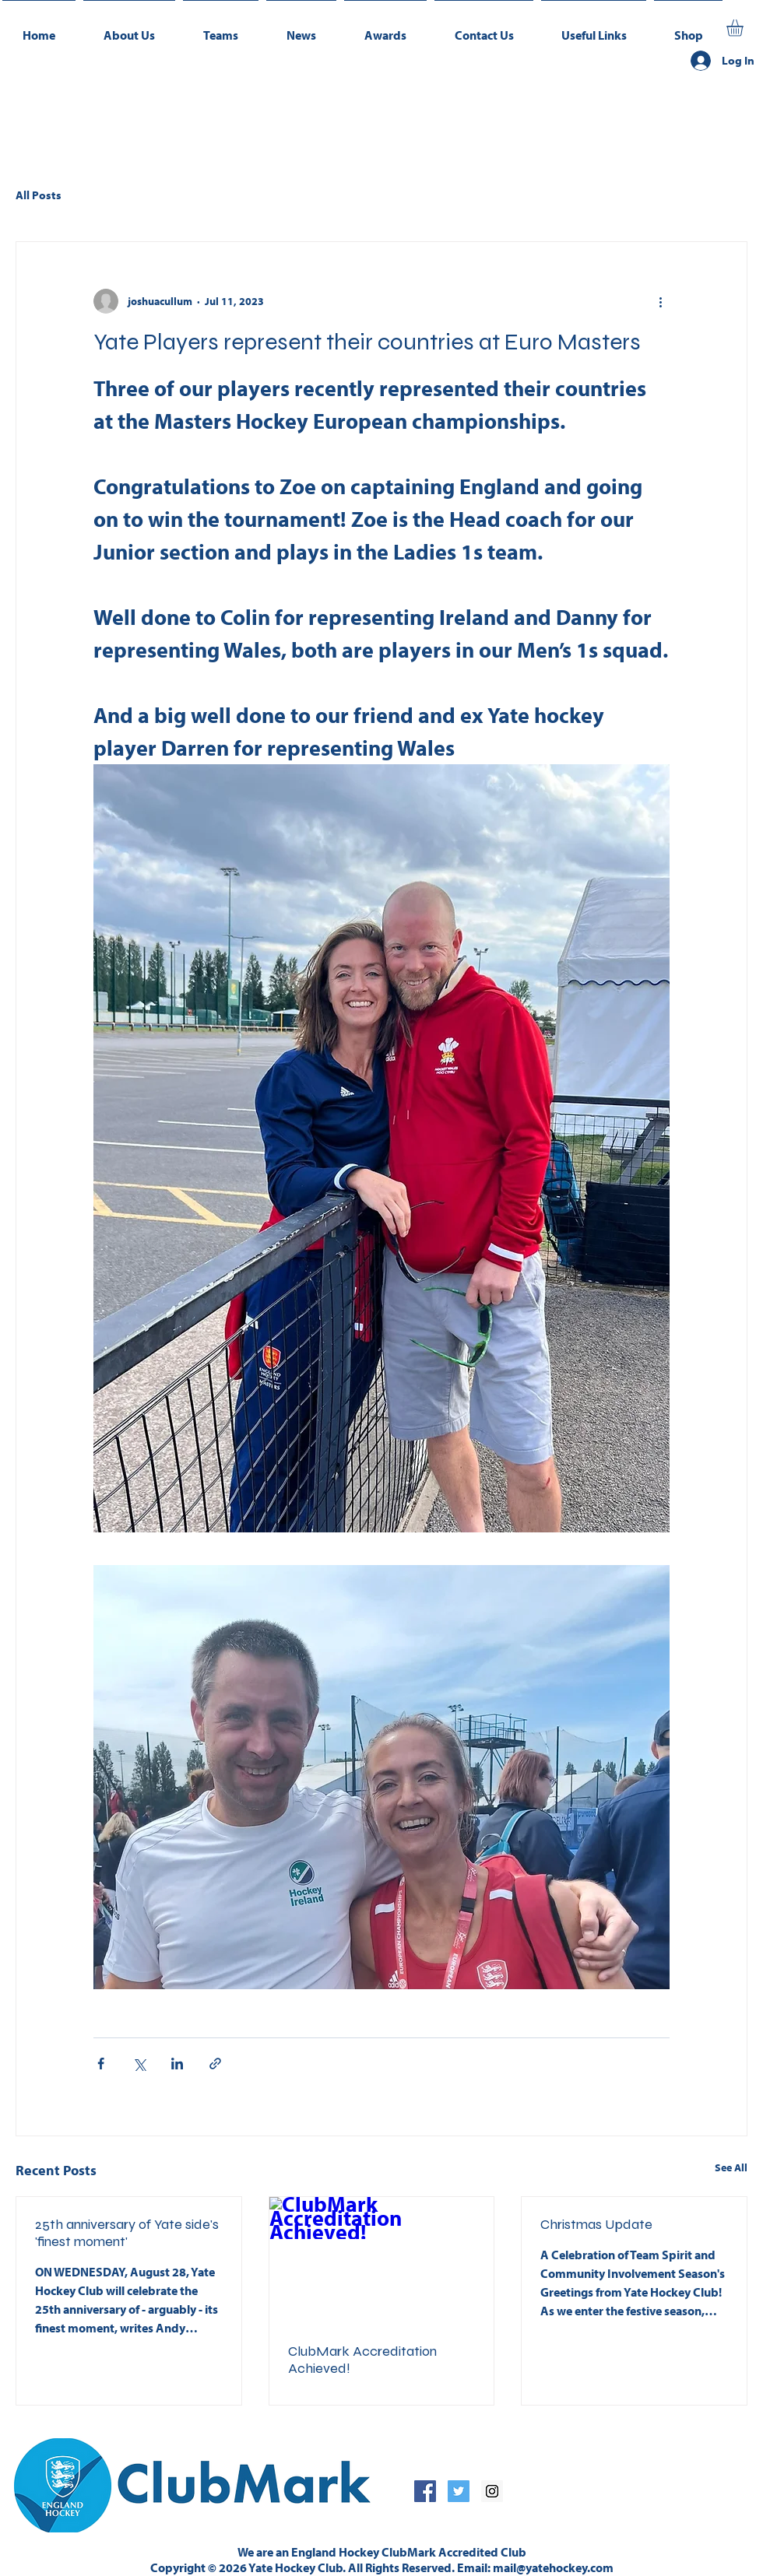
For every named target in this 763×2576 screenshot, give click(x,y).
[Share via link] (215, 2063)
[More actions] (660, 301)
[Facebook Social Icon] (425, 2491)
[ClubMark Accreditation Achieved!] (381, 2260)
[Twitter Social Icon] (458, 2491)
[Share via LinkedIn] (177, 2063)
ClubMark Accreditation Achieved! (362, 2360)
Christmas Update (596, 2224)
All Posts (39, 195)
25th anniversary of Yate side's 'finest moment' (127, 2233)
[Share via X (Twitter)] (139, 2063)
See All (731, 2167)
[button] (220, 28)
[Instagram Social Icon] (492, 2491)
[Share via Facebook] (100, 2063)
